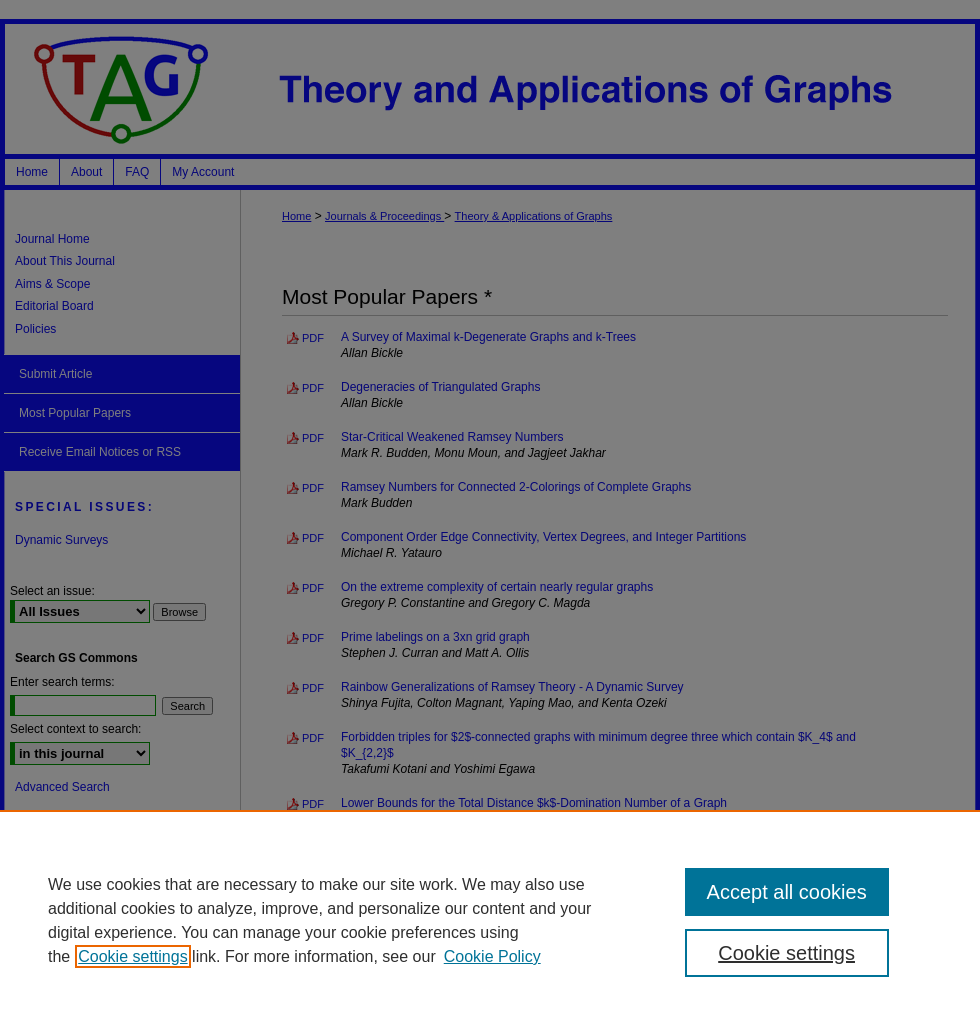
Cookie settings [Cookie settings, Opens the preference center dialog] (786, 953)
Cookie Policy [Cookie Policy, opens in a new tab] (492, 956)
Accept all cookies (787, 892)
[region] (490, 920)
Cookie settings (132, 956)
